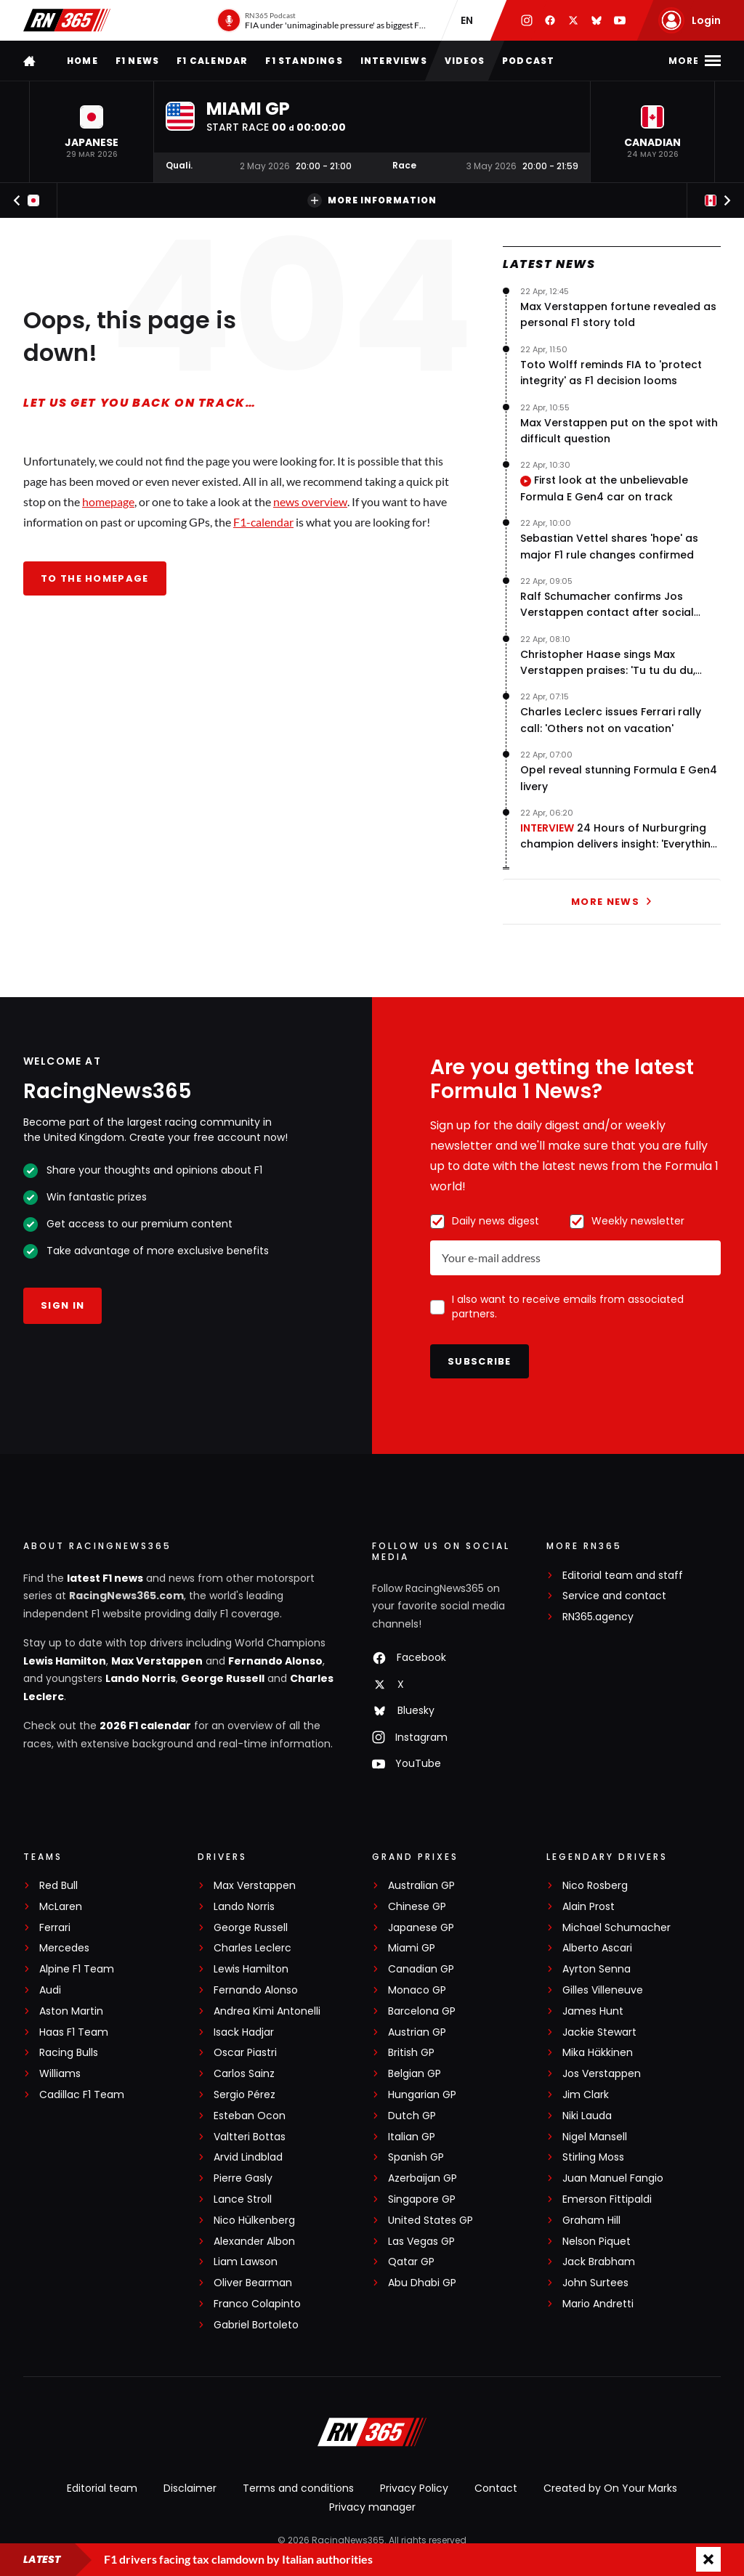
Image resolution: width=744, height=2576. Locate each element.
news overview (310, 501)
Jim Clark (585, 2095)
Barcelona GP (422, 2011)
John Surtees (595, 2283)
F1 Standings (303, 60)
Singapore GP (422, 2199)
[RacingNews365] (372, 2434)
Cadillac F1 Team (81, 2095)
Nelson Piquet (596, 2241)
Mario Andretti (598, 2304)
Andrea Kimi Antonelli (267, 2011)
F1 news (137, 60)
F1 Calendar (212, 60)
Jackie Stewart (599, 2032)
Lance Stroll (243, 2199)
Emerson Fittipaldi (607, 2199)
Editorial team (102, 2488)
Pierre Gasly (243, 2178)
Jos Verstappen (601, 2074)
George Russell (222, 1678)
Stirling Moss (593, 2157)
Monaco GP (417, 1990)
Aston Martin (71, 2011)
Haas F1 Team (73, 2032)
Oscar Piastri (245, 2053)
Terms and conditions (298, 2488)
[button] (91, 131)
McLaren (60, 1907)
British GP (411, 2053)
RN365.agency (598, 1617)
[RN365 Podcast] (321, 20)
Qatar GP (411, 2262)
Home (82, 60)
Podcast (528, 60)
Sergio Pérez (244, 2095)
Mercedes (64, 1948)
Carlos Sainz (244, 2074)
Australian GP (421, 1886)
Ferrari (54, 1928)
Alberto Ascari (597, 1948)
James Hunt (592, 2011)
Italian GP (411, 2137)
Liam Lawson (246, 2262)
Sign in (62, 1305)
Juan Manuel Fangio (612, 2178)
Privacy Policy (414, 2488)
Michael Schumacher (616, 1928)
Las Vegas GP (421, 2241)
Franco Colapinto (257, 2304)
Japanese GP (421, 1928)
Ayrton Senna (596, 1969)
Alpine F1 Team (76, 1969)
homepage (108, 501)
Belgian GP (414, 2074)
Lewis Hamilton (64, 1661)
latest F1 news (105, 1578)
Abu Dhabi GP (422, 2283)
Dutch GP (412, 2116)
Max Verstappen (157, 1661)
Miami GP (411, 1948)
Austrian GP (417, 2032)
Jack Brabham (598, 2262)
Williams (60, 2074)
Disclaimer (190, 2488)
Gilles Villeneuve (602, 1990)
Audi (50, 1990)
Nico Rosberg (595, 1886)
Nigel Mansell (594, 2137)
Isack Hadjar (244, 2032)
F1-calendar (263, 522)
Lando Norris (140, 1678)
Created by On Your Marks (610, 2488)
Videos (465, 60)
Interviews (393, 60)
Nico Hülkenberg (254, 2220)
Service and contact (614, 1596)
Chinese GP (417, 1907)
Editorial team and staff (622, 1575)
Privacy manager (372, 2507)
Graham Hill (591, 2220)
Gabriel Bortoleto (256, 2325)
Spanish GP (416, 2157)
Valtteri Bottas (250, 2137)
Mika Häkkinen (597, 2053)
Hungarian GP (422, 2095)
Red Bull (58, 1886)
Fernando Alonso (275, 1661)
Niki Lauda (587, 2116)
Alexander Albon (254, 2241)
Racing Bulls (68, 2053)
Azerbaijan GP (422, 2178)
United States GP (430, 2220)
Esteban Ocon (250, 2116)
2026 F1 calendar (145, 1725)
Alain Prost (588, 1907)
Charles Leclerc (252, 1948)
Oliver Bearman (253, 2283)
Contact (495, 2488)
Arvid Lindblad (248, 2157)
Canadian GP (421, 1969)
